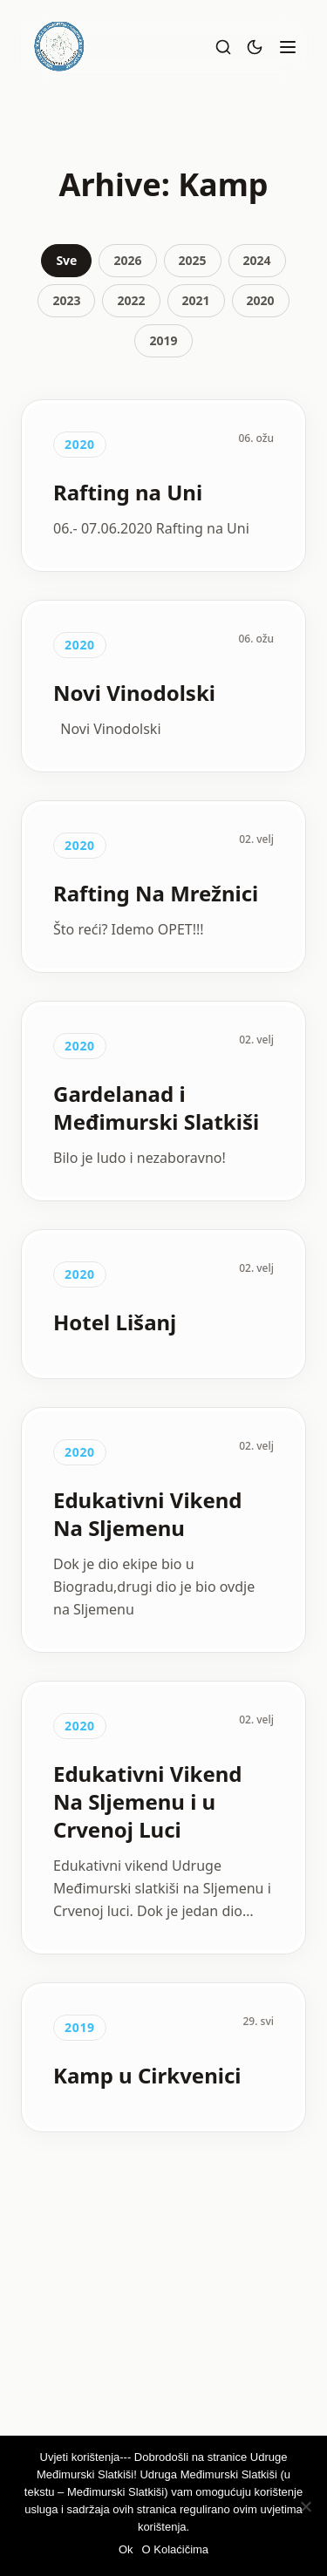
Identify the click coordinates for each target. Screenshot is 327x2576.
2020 (261, 300)
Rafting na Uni (127, 492)
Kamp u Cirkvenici (147, 2075)
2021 (196, 300)
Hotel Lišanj (114, 1322)
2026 (127, 260)
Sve (66, 260)
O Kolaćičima (175, 2549)
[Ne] (305, 2506)
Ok (126, 2549)
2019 (163, 340)
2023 (66, 300)
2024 (257, 260)
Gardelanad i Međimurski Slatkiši (156, 1107)
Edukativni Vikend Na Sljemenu (147, 1513)
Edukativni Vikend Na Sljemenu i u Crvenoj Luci (147, 1801)
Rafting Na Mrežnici (155, 893)
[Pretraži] (223, 47)
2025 (193, 260)
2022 (131, 300)
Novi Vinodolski (134, 692)
